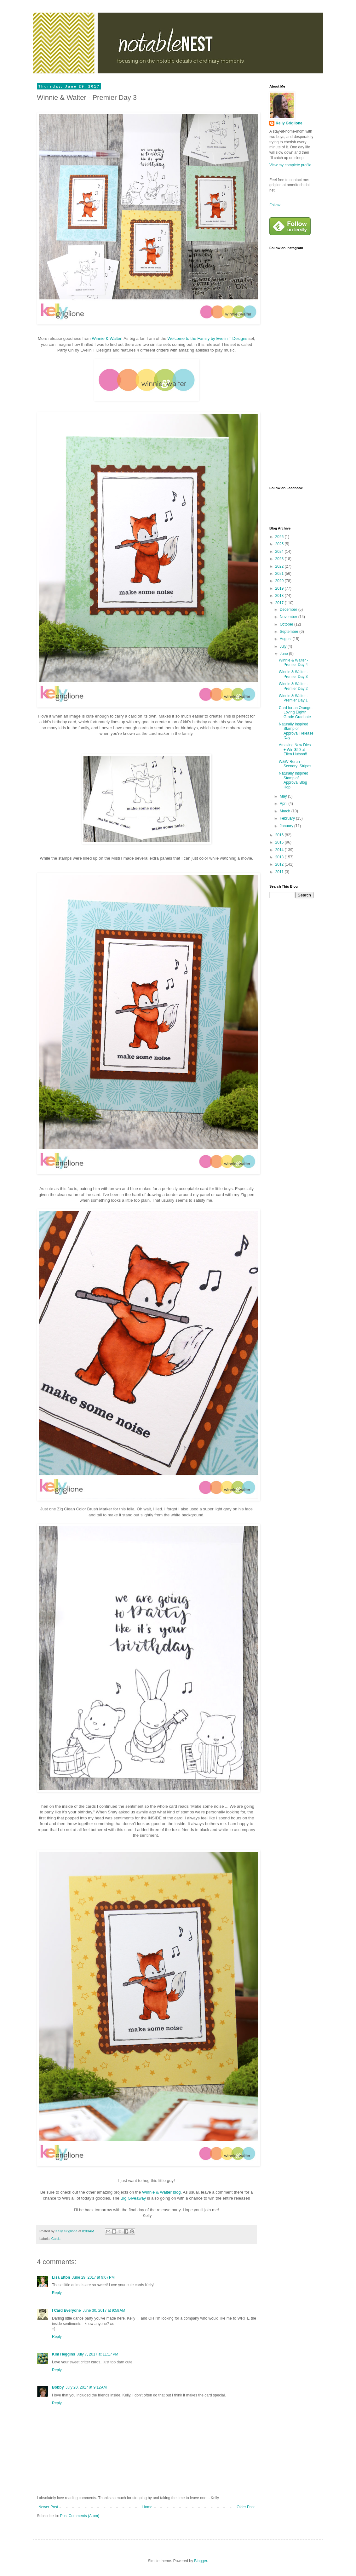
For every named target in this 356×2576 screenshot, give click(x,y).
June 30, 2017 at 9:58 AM (104, 2310)
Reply (57, 2293)
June (284, 653)
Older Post (246, 2507)
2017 (280, 603)
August (286, 639)
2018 (280, 595)
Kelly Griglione (289, 123)
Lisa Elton (61, 2277)
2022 (280, 566)
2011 (280, 872)
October (287, 624)
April (284, 803)
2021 (280, 573)
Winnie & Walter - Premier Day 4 (293, 662)
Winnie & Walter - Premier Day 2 (293, 686)
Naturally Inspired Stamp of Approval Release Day (296, 731)
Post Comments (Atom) (79, 2516)
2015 (280, 842)
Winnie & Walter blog (161, 2192)
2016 (280, 835)
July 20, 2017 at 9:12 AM (86, 2387)
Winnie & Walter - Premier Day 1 (293, 698)
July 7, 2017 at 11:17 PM (97, 2354)
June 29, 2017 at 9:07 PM (93, 2277)
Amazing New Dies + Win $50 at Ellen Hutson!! (295, 749)
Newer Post (48, 2507)
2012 (280, 864)
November (289, 617)
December (289, 609)
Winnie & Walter (107, 338)
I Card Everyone (66, 2310)
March (285, 811)
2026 (280, 537)
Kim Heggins (63, 2354)
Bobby (58, 2387)
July (284, 646)
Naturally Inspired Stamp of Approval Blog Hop (293, 780)
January (287, 826)
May (284, 796)
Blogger (200, 2561)
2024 (280, 551)
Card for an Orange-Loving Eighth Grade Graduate (296, 712)
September (289, 631)
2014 (280, 850)
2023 (280, 559)
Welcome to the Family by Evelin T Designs (207, 338)
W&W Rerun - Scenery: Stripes (295, 763)
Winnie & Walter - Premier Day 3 (293, 674)
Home (147, 2507)
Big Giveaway (133, 2198)
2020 (280, 581)
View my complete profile (290, 165)
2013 (280, 857)
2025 (280, 544)
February (288, 818)
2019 (280, 588)
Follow (274, 205)
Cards (55, 2239)
